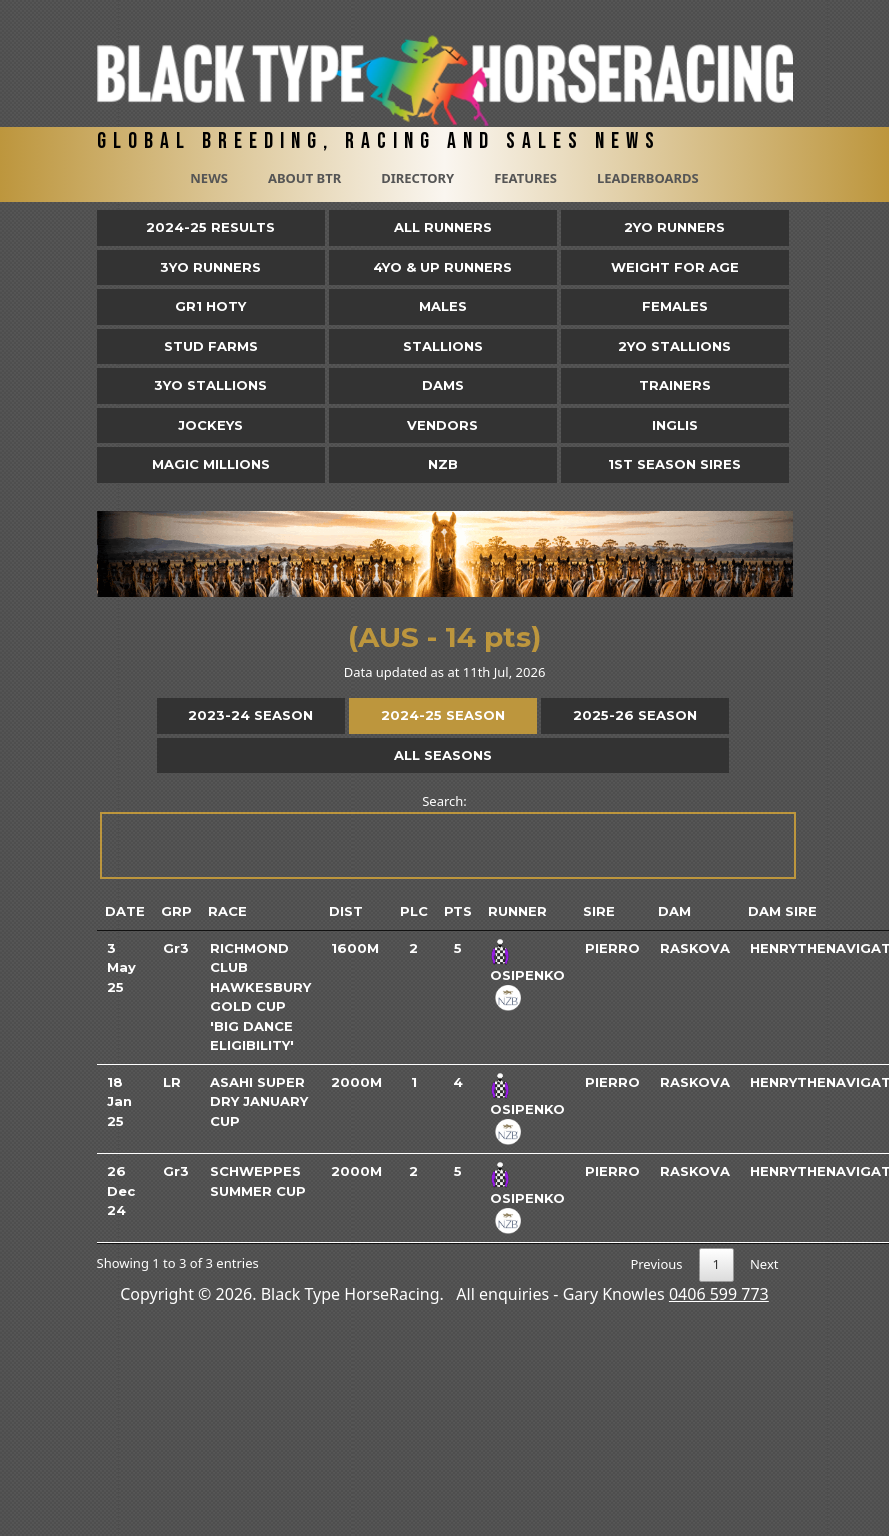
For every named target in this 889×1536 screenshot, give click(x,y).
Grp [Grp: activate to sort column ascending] (176, 911)
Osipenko (527, 975)
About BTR (304, 178)
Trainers (675, 385)
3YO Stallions (210, 385)
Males (443, 306)
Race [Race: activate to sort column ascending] (227, 911)
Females (675, 306)
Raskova (695, 948)
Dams (443, 385)
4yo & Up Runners (442, 267)
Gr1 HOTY (210, 306)
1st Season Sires (674, 464)
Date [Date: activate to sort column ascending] (125, 911)
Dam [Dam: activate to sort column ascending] (674, 911)
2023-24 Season (250, 715)
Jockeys (210, 425)
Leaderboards (648, 178)
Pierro (612, 948)
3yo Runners (210, 267)
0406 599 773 (719, 1294)
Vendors (442, 425)
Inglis (675, 425)
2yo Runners (674, 227)
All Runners (443, 227)
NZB (443, 464)
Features (525, 178)
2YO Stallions (674, 346)
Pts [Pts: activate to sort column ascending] (458, 911)
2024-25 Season (443, 715)
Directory (417, 178)
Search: (446, 835)
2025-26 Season (635, 715)
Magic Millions (211, 464)
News (209, 178)
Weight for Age (675, 267)
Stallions (443, 346)
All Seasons (443, 755)
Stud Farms (211, 346)
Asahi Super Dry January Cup (259, 1101)
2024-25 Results (210, 227)
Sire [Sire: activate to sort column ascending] (599, 911)
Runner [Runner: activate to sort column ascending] (517, 911)
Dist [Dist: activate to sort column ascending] (346, 911)
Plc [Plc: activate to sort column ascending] (414, 911)
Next (764, 1264)
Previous (656, 1264)
